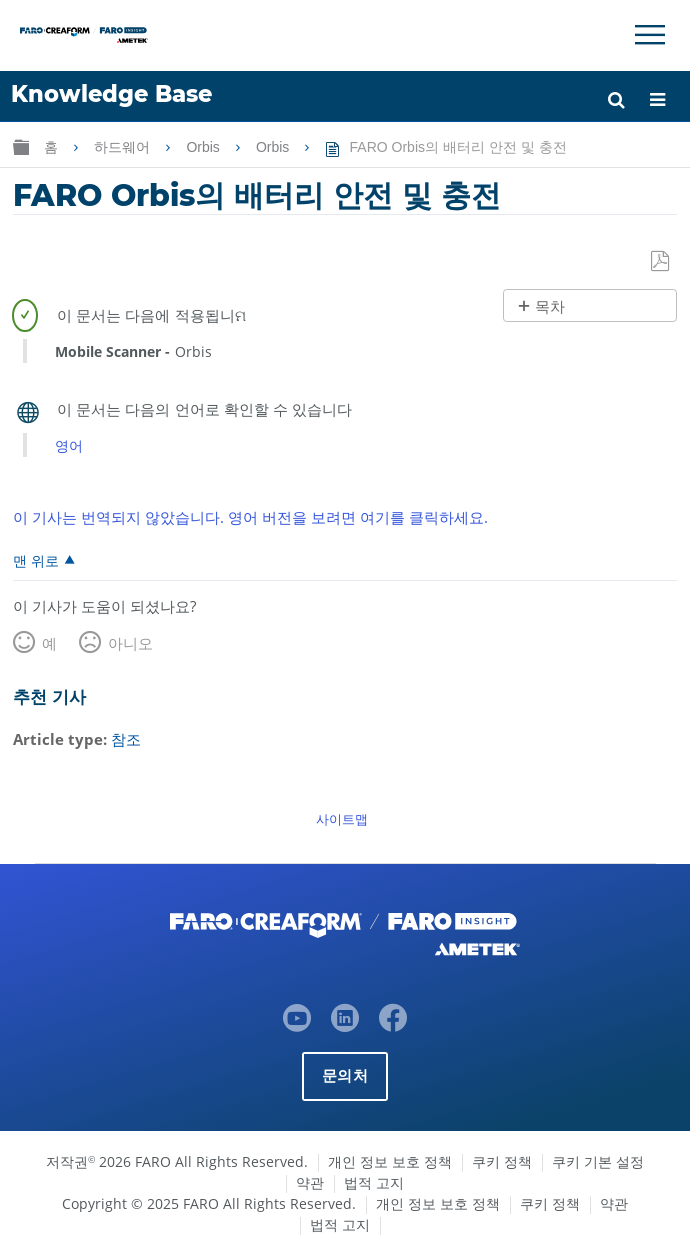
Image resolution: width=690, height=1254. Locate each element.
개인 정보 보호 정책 (390, 1160)
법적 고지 (374, 1181)
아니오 (130, 643)
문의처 (345, 1074)
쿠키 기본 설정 (598, 1160)
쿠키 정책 (502, 1160)
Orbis (204, 147)
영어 (69, 445)
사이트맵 (342, 818)
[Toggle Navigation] (650, 35)
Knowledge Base (111, 94)
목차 (550, 306)
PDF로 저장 (661, 262)
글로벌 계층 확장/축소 (21, 146)
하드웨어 (124, 147)
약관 (310, 1181)
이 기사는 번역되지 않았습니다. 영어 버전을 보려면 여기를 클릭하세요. (250, 517)
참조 (126, 739)
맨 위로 (36, 560)
